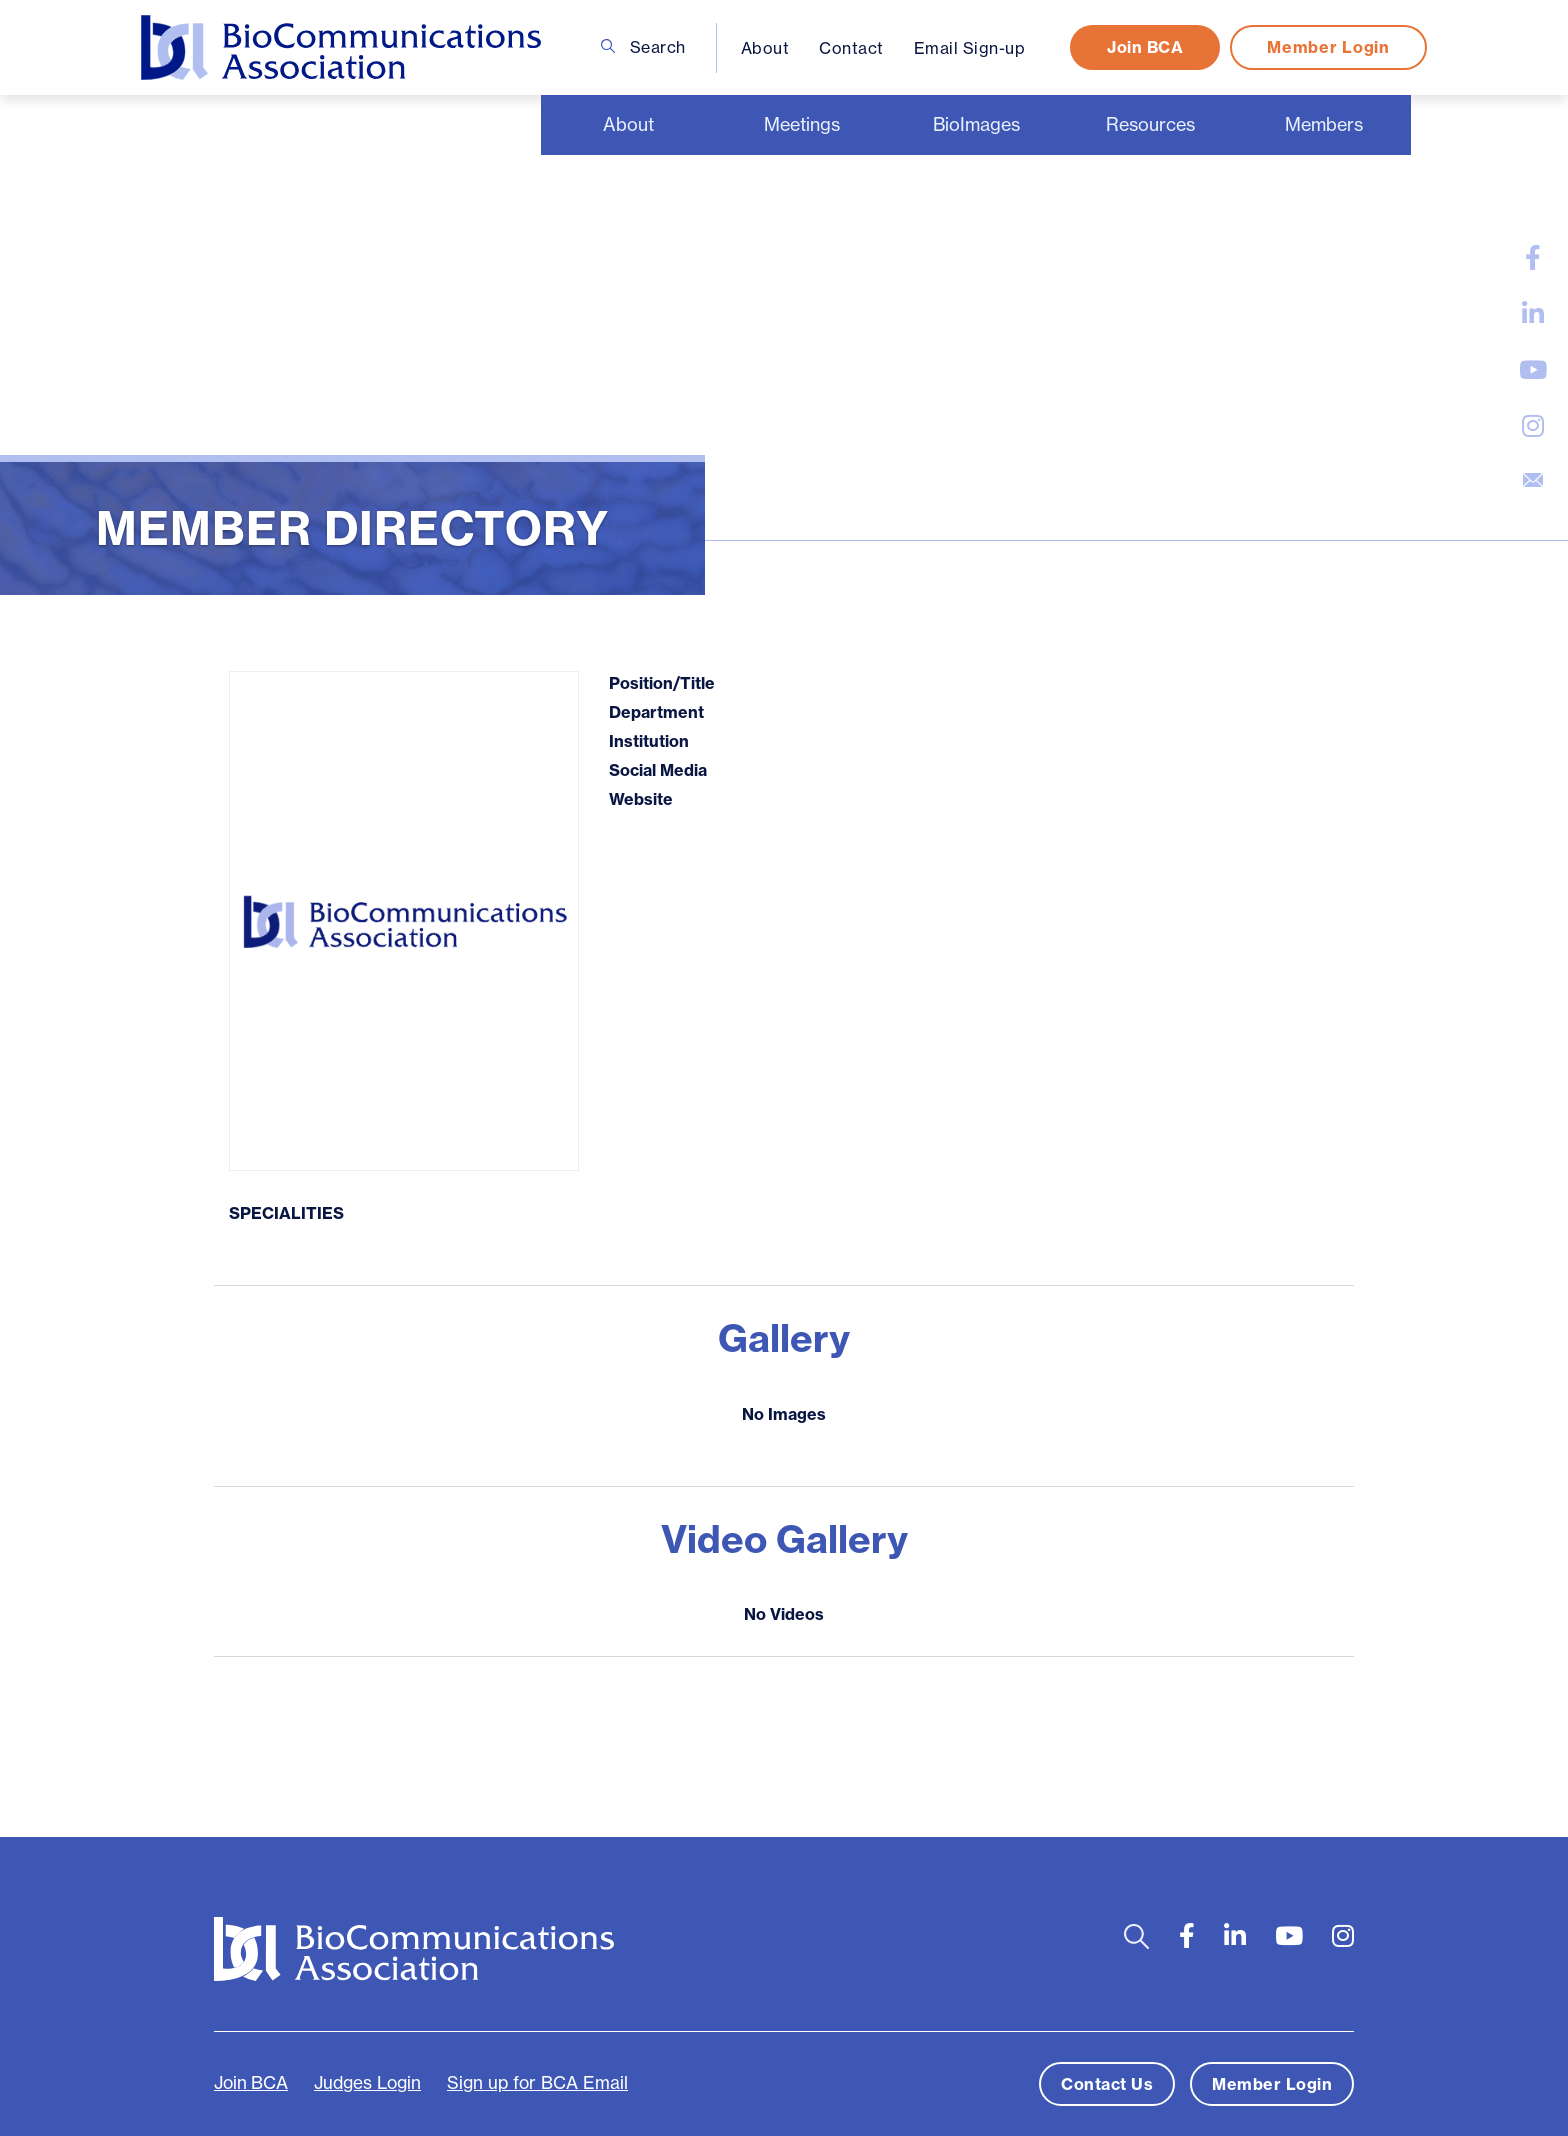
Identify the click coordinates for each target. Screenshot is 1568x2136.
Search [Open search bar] (643, 47)
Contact (851, 48)
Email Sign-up (970, 48)
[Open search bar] (1136, 1936)
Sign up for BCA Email (537, 2083)
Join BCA (1145, 47)
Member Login (1328, 47)
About (765, 48)
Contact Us (1107, 2084)
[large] (1533, 258)
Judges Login (367, 2083)
